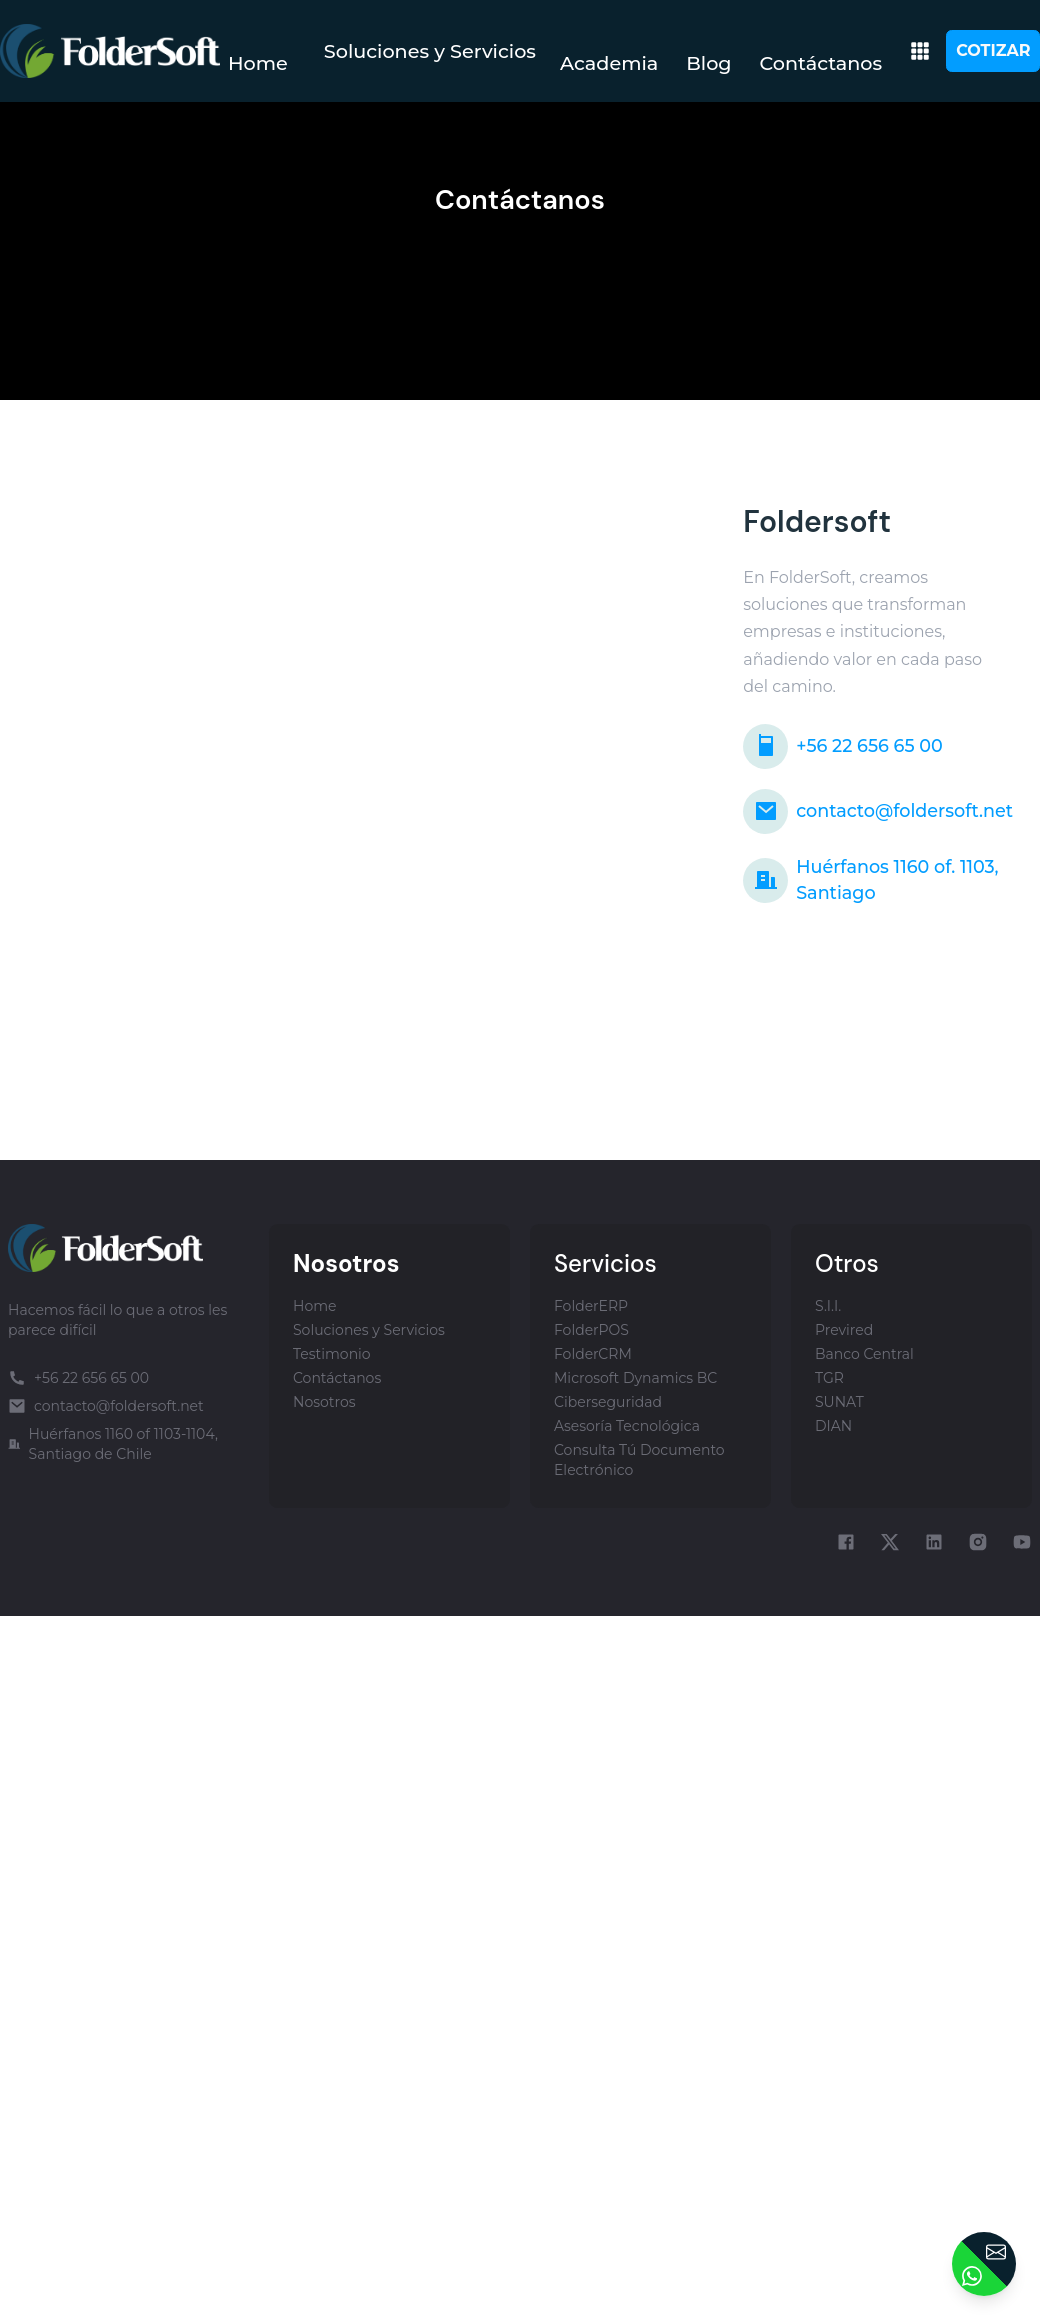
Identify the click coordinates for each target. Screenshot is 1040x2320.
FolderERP (591, 1306)
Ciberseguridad (608, 1402)
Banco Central (864, 1354)
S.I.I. (828, 1306)
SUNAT (839, 1402)
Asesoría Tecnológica (627, 1426)
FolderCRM (593, 1354)
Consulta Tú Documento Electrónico (639, 1460)
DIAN (833, 1426)
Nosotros (324, 1402)
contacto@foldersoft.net (878, 811)
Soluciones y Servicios (430, 51)
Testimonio (332, 1354)
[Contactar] (984, 2264)
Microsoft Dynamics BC (635, 1378)
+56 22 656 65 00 (843, 746)
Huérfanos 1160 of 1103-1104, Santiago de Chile (113, 1444)
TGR (829, 1378)
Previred (844, 1330)
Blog (708, 63)
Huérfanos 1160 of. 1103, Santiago (870, 879)
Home (258, 63)
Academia (609, 63)
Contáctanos (821, 63)
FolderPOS (591, 1330)
